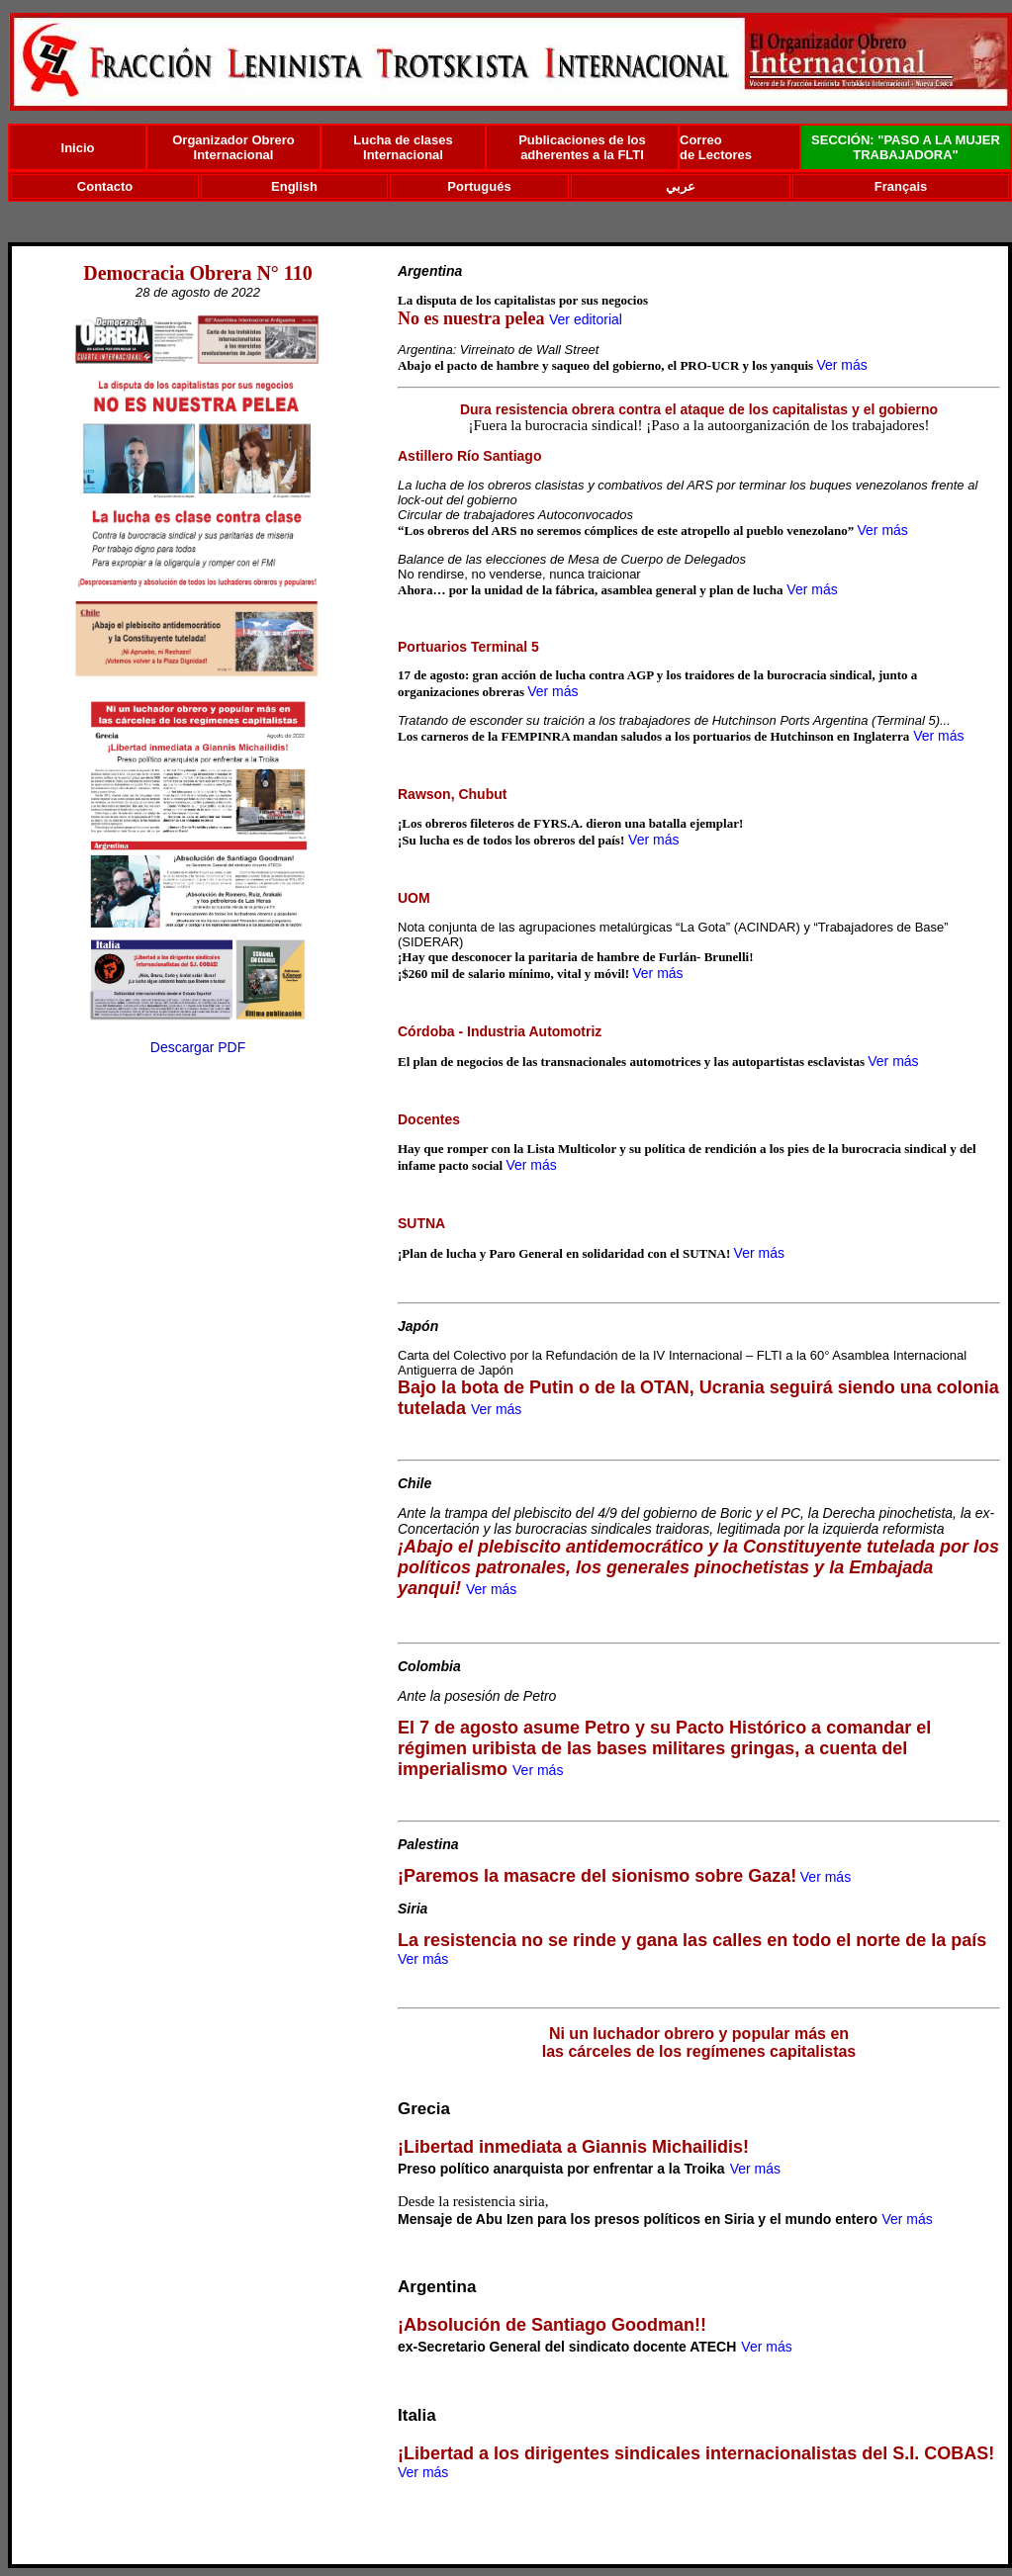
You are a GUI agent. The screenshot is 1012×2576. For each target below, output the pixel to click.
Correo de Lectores (716, 147)
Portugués (478, 186)
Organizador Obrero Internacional (233, 147)
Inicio (78, 147)
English (294, 186)
